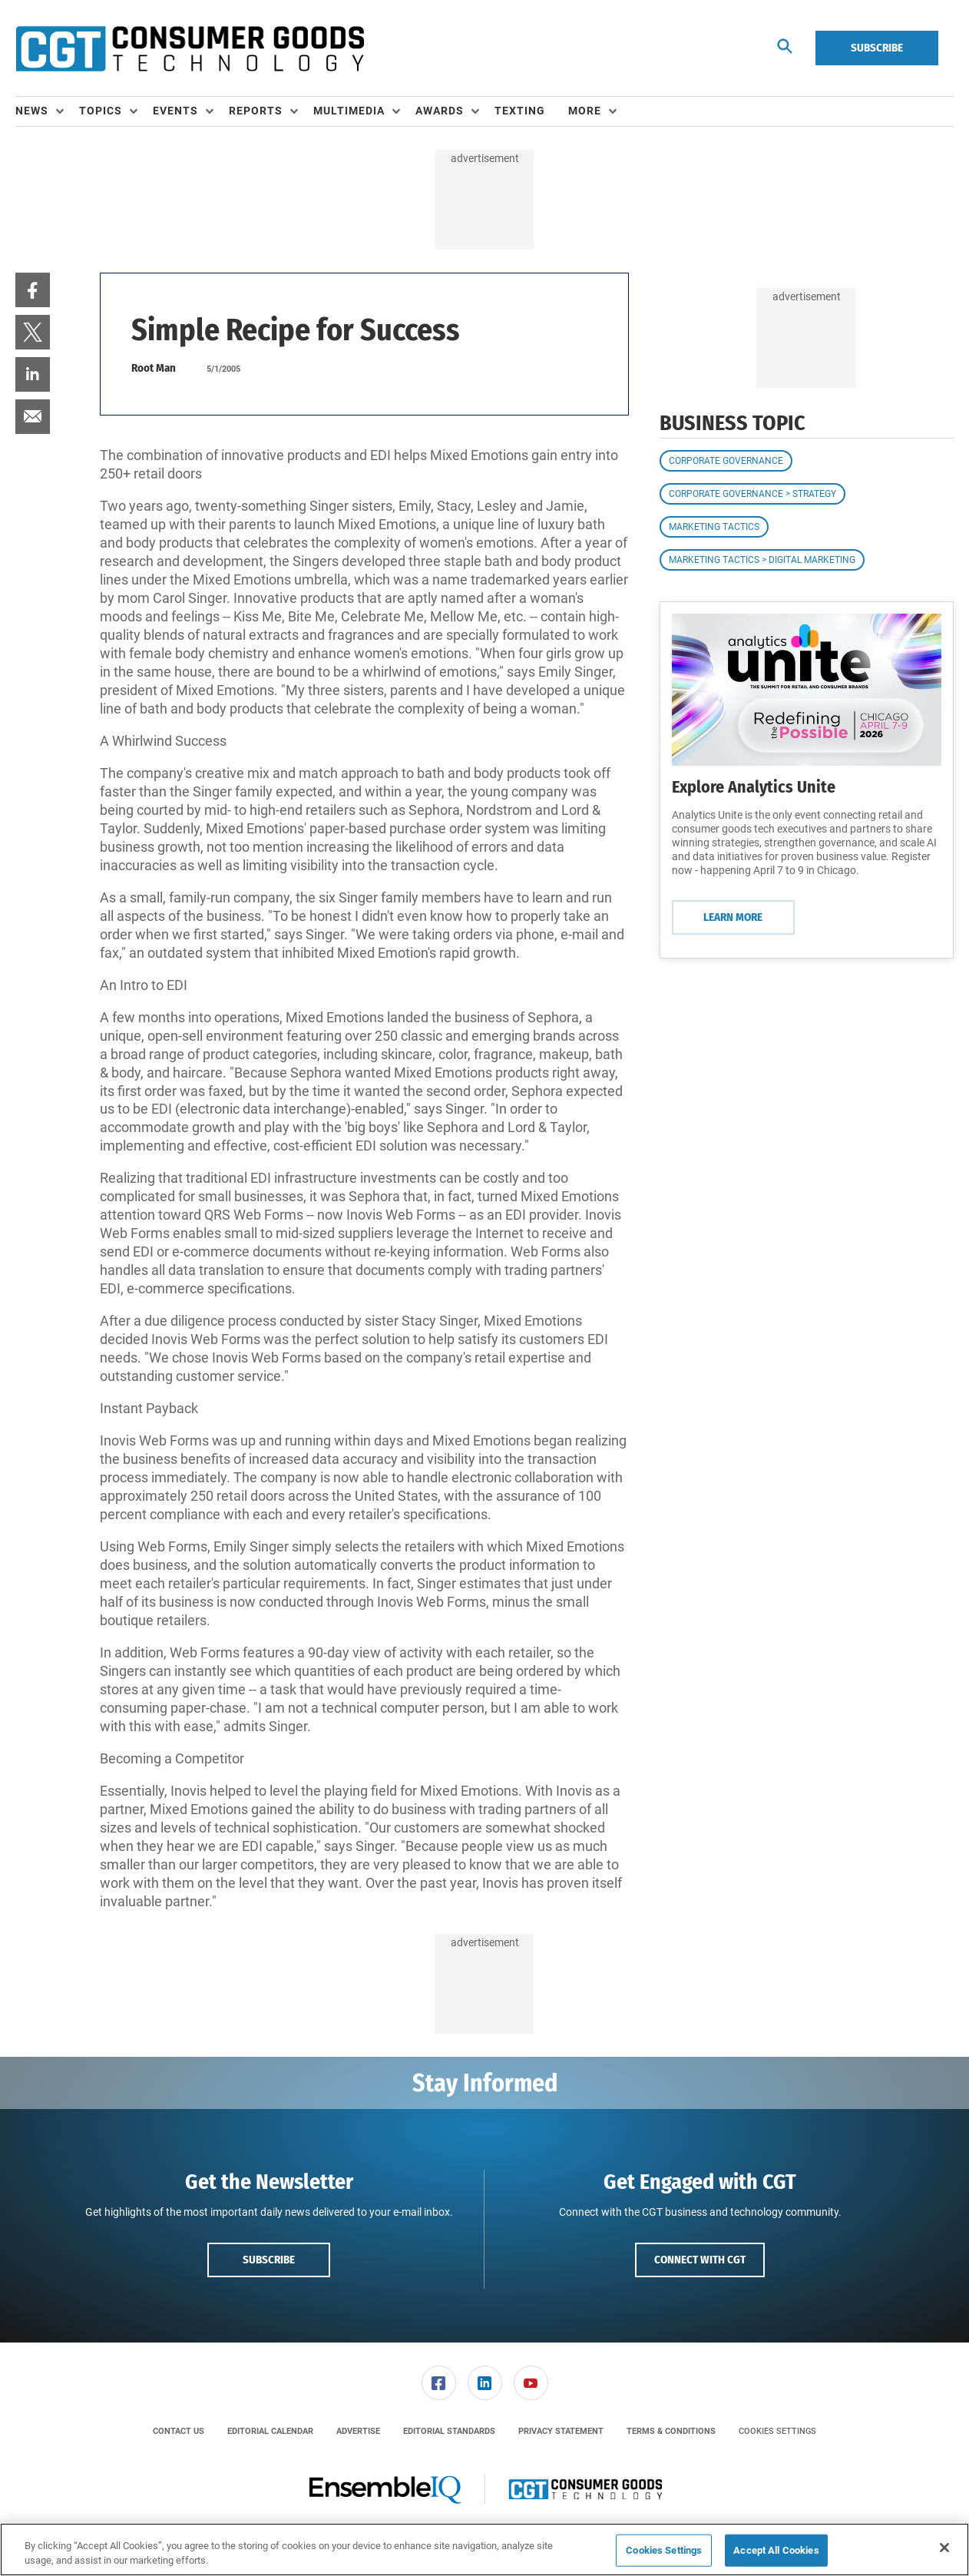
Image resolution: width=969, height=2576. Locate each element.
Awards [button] (439, 110)
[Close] (944, 2547)
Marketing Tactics (714, 526)
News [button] (31, 110)
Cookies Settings (777, 2431)
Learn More (732, 917)
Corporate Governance (726, 460)
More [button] (584, 110)
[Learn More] (806, 690)
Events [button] (175, 110)
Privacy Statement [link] (561, 2431)
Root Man (153, 368)
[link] (32, 290)
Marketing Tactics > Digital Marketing (762, 560)
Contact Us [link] (178, 2431)
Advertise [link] (358, 2431)
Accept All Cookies (776, 2550)
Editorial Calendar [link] (270, 2431)
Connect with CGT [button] (700, 2259)
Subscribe (877, 48)
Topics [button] (100, 110)
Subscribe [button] (269, 2259)
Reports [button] (256, 110)
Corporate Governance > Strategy (752, 493)
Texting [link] (519, 110)
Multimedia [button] (349, 110)
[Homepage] (189, 48)
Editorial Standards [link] (449, 2431)
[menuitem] (47, 111)
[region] (484, 2549)
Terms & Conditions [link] (671, 2431)
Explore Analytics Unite (753, 786)
